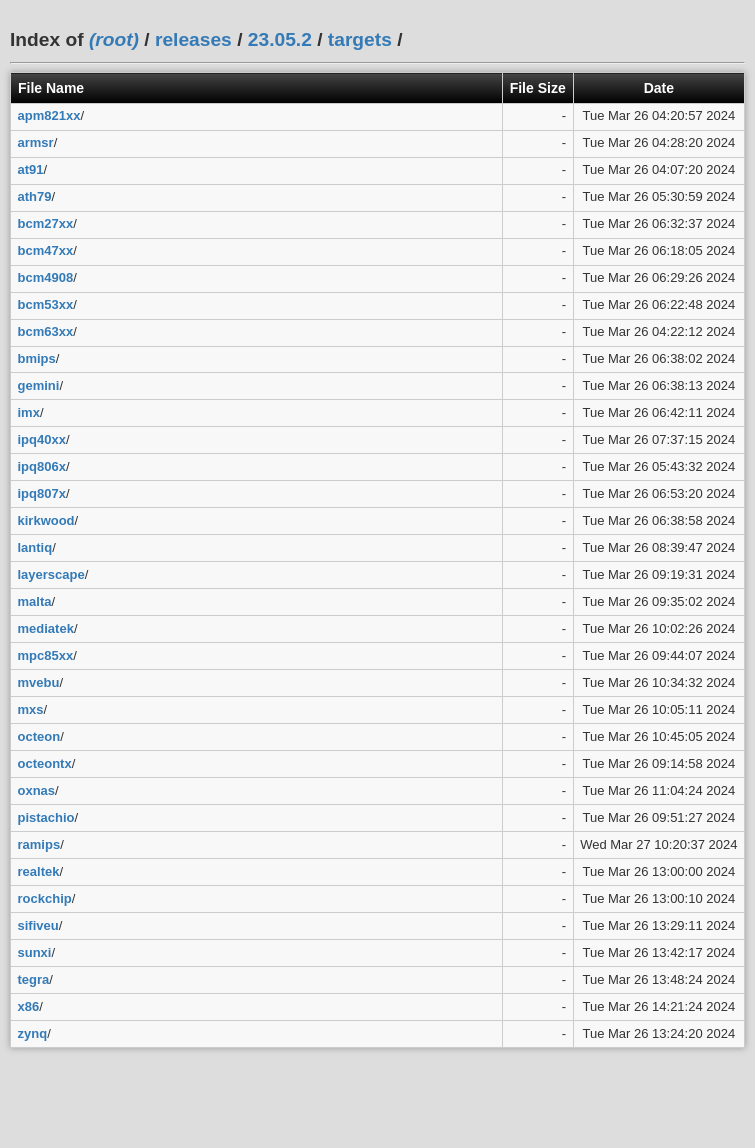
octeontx (45, 763)
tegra (34, 979)
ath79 (35, 196)
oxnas (37, 790)
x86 (29, 1006)
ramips (39, 844)
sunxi (35, 952)
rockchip (45, 898)
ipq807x (42, 493)
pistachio (46, 817)
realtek (39, 871)
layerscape (51, 574)
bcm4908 (46, 277)
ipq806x (42, 466)
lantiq (35, 547)
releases (193, 39)
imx (29, 412)
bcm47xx (46, 250)
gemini (39, 385)
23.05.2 (280, 39)
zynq (33, 1033)
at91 (31, 169)
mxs (31, 709)
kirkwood (46, 520)
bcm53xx (46, 304)
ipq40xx (42, 439)
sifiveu (38, 925)
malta (35, 601)
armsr (36, 142)
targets (360, 39)
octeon (39, 736)
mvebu (39, 682)
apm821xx (49, 115)
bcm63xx (46, 331)
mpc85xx (46, 655)
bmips (37, 358)
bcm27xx (46, 223)
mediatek (46, 628)
